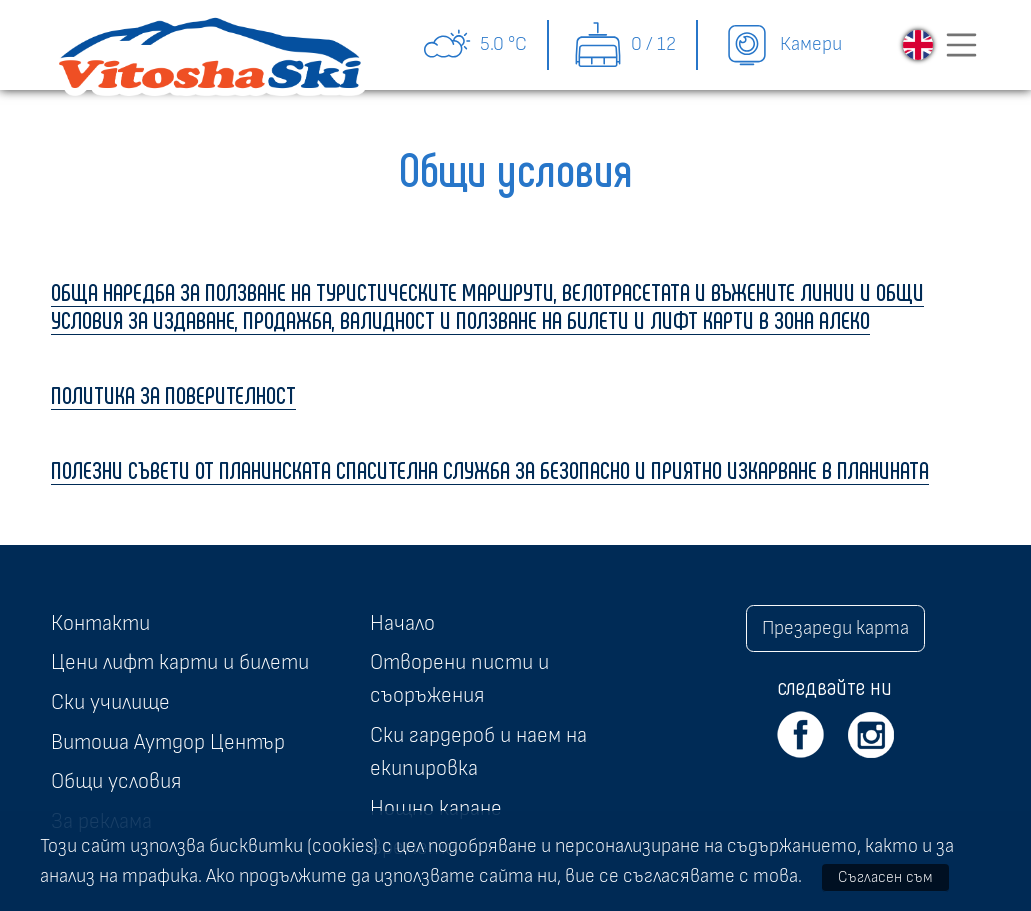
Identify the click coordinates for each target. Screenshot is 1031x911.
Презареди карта (835, 628)
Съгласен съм (885, 877)
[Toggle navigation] (962, 45)
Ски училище (110, 702)
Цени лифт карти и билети (180, 662)
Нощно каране (436, 808)
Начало (402, 623)
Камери (782, 45)
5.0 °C (474, 45)
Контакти (100, 623)
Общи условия (116, 781)
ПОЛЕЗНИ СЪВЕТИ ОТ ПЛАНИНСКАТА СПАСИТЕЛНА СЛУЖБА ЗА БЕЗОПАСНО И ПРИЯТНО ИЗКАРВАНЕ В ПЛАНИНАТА (490, 469)
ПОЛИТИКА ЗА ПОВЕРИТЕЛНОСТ (173, 394)
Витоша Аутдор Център (168, 742)
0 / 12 (624, 45)
